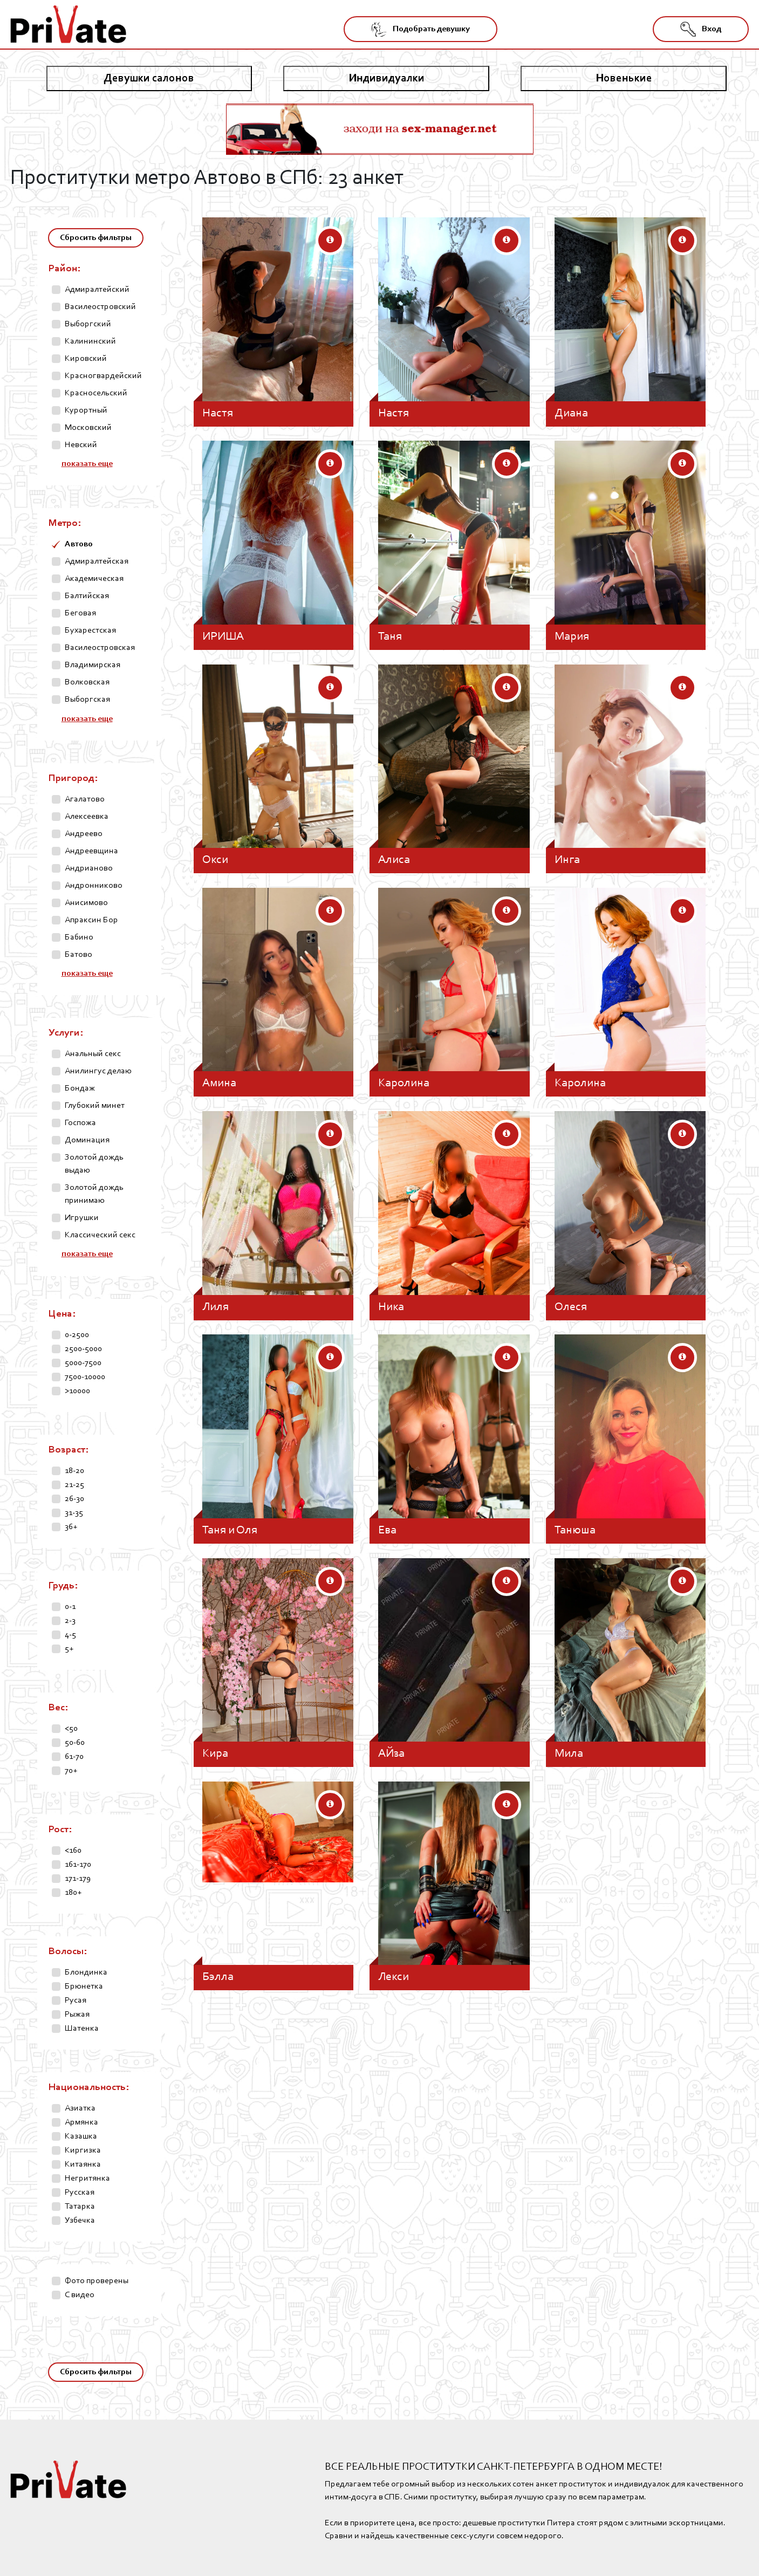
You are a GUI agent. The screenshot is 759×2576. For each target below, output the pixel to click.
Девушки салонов (149, 78)
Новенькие (624, 78)
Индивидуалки (386, 78)
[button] (330, 240)
